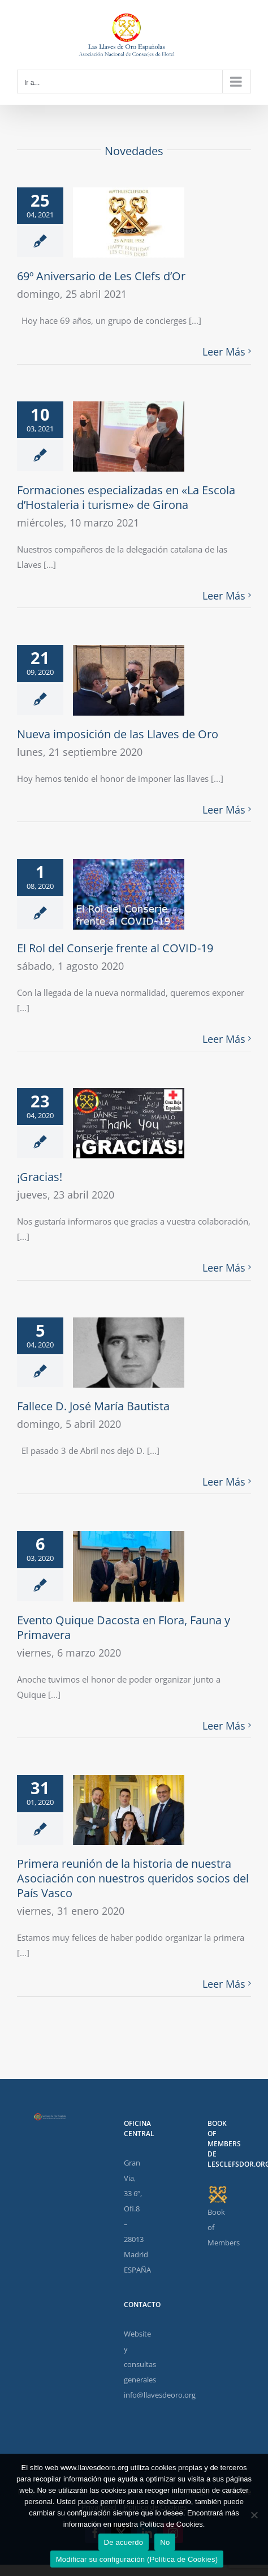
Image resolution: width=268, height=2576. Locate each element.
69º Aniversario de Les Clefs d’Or (101, 276)
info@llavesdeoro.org (160, 2395)
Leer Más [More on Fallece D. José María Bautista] (223, 1481)
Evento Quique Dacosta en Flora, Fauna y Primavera (123, 1627)
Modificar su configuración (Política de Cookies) (137, 2559)
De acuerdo (124, 2542)
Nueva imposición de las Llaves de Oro (117, 734)
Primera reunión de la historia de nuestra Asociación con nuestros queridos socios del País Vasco (133, 1878)
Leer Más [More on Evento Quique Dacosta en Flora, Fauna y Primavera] (223, 1725)
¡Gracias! (39, 1176)
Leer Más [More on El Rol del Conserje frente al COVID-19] (223, 1039)
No (165, 2542)
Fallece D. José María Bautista (93, 1406)
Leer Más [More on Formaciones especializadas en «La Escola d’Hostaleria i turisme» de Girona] (223, 595)
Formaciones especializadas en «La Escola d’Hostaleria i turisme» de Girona (126, 497)
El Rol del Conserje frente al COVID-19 (115, 948)
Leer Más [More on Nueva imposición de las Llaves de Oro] (223, 809)
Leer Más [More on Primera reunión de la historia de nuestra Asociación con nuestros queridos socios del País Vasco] (223, 1984)
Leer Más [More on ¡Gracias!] (223, 1267)
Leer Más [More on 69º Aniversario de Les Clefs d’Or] (223, 351)
